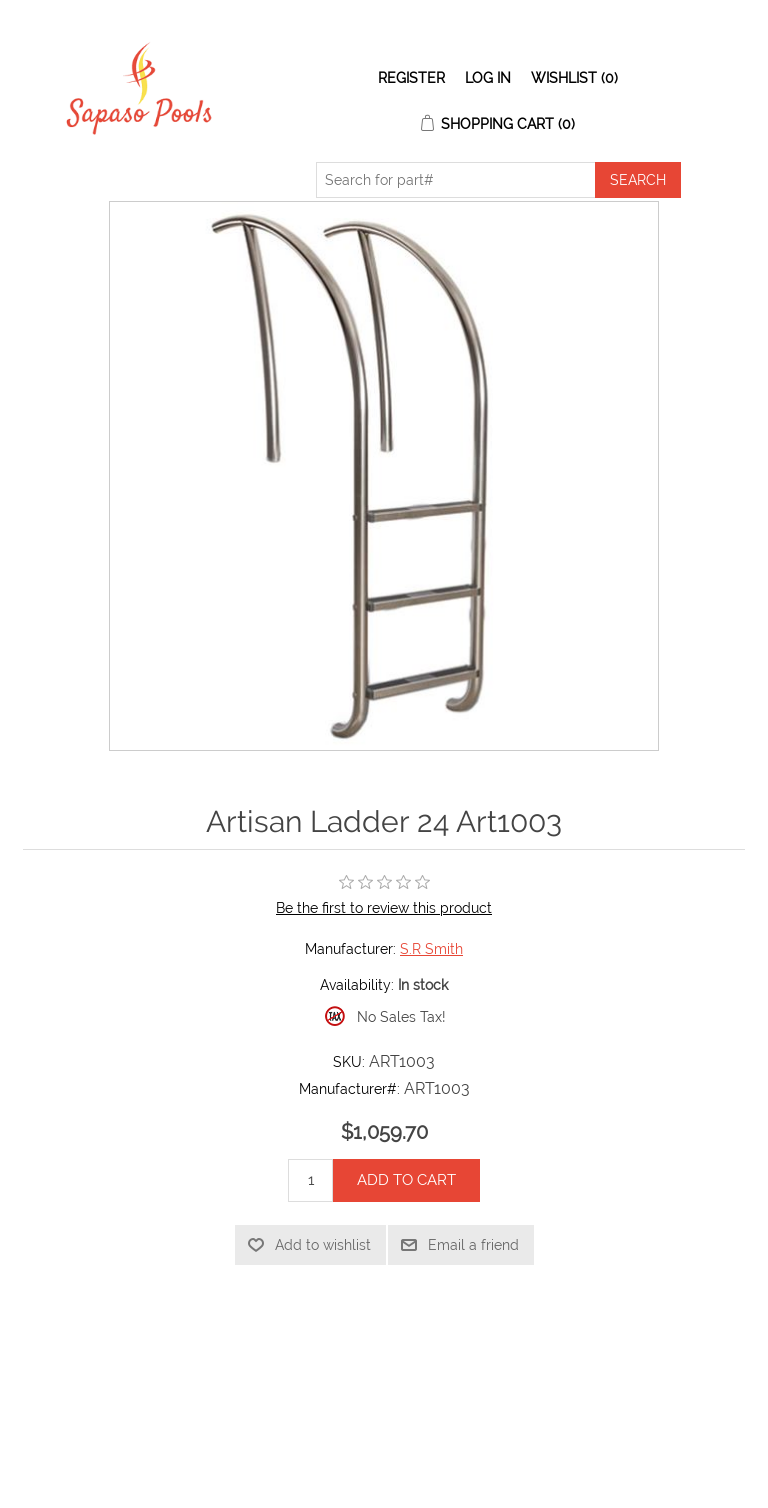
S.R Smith (431, 949)
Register (411, 78)
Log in (488, 78)
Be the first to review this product (384, 908)
